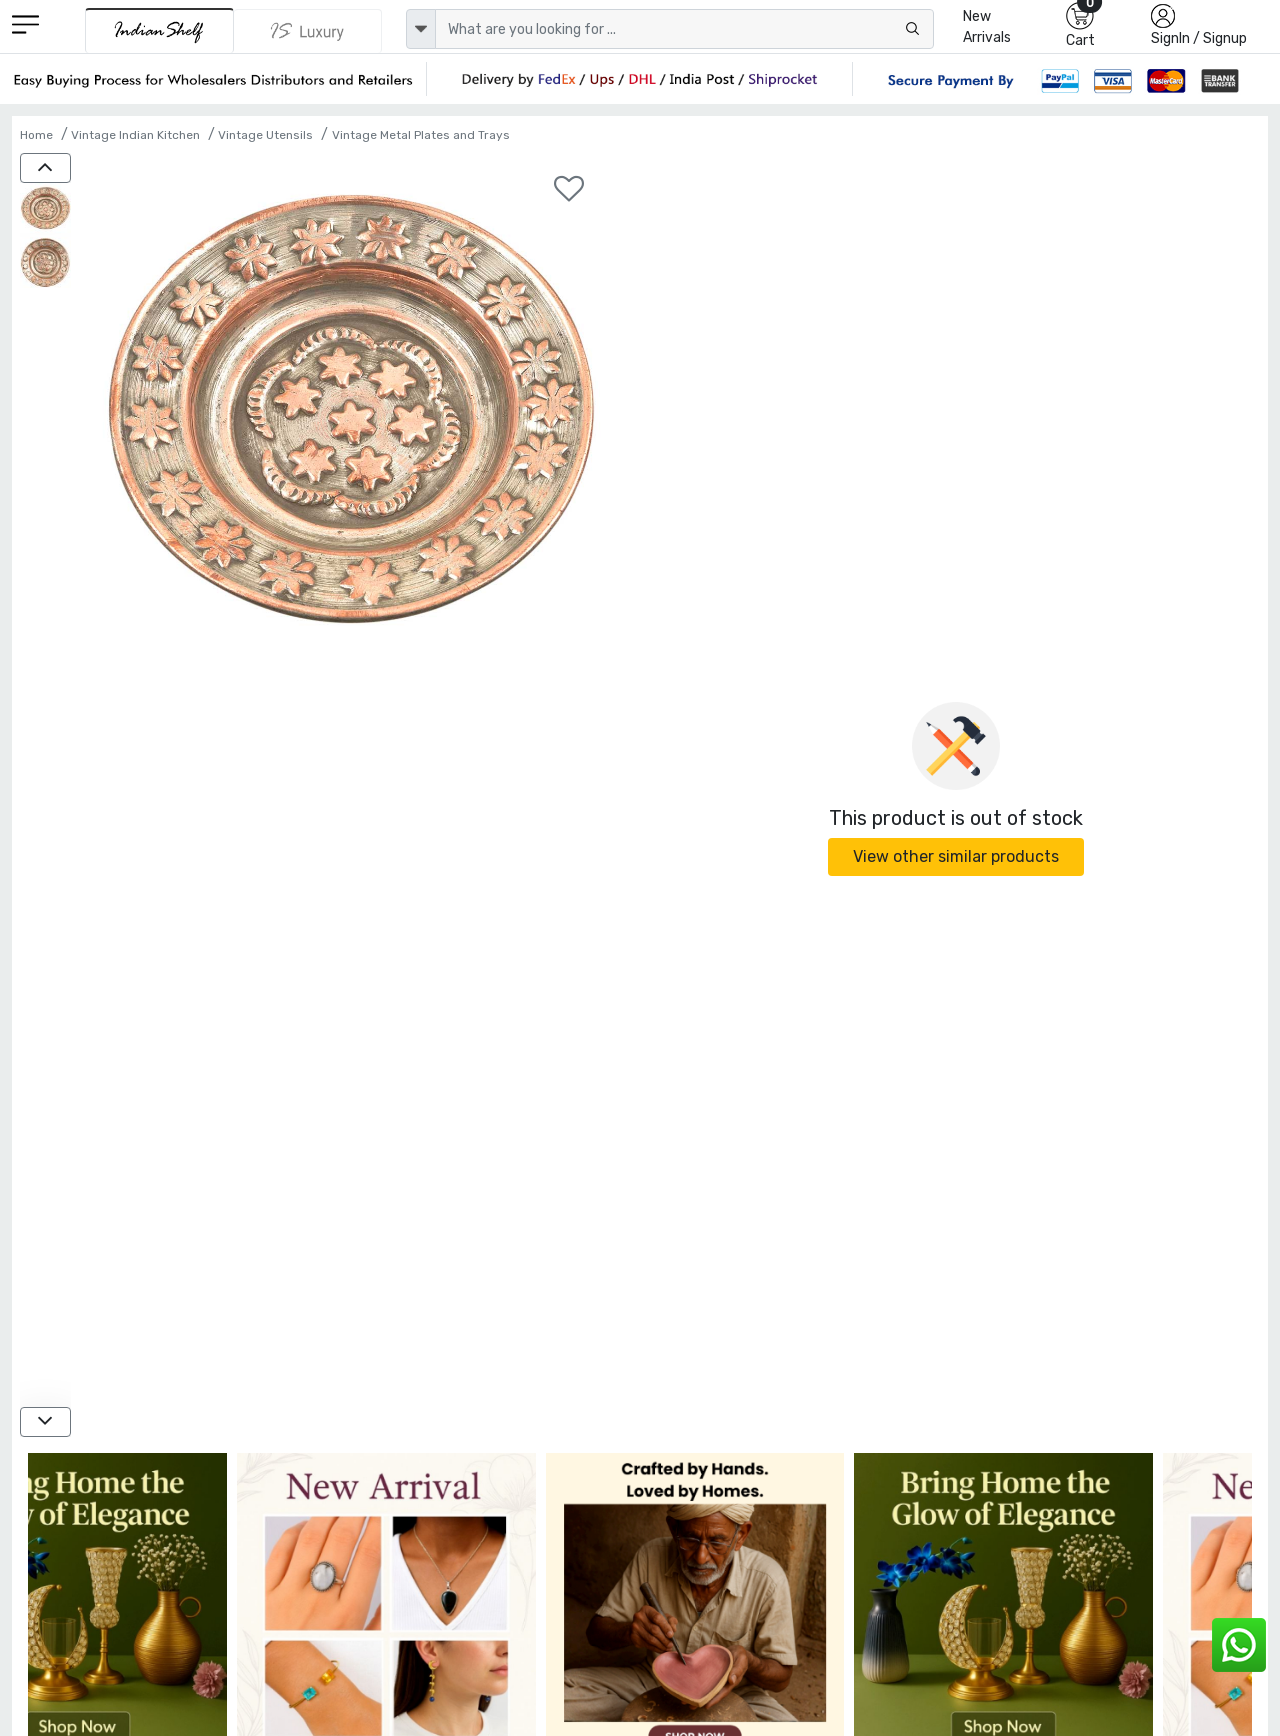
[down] (45, 1422)
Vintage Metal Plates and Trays (421, 135)
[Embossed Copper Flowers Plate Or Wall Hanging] (45, 210)
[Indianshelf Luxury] (308, 31)
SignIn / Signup (1199, 38)
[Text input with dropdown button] (684, 29)
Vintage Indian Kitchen (135, 135)
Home (36, 135)
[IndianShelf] (159, 30)
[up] (45, 168)
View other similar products (956, 856)
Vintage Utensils (265, 135)
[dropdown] (421, 29)
